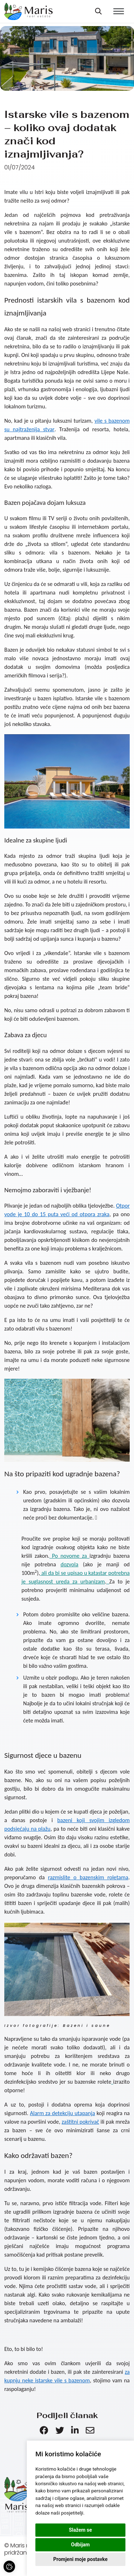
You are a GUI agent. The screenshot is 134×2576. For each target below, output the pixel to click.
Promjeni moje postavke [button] (80, 2559)
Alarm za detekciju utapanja (62, 2113)
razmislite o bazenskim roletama (88, 1877)
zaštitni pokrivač (80, 2121)
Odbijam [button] (80, 2544)
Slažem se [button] (80, 2530)
